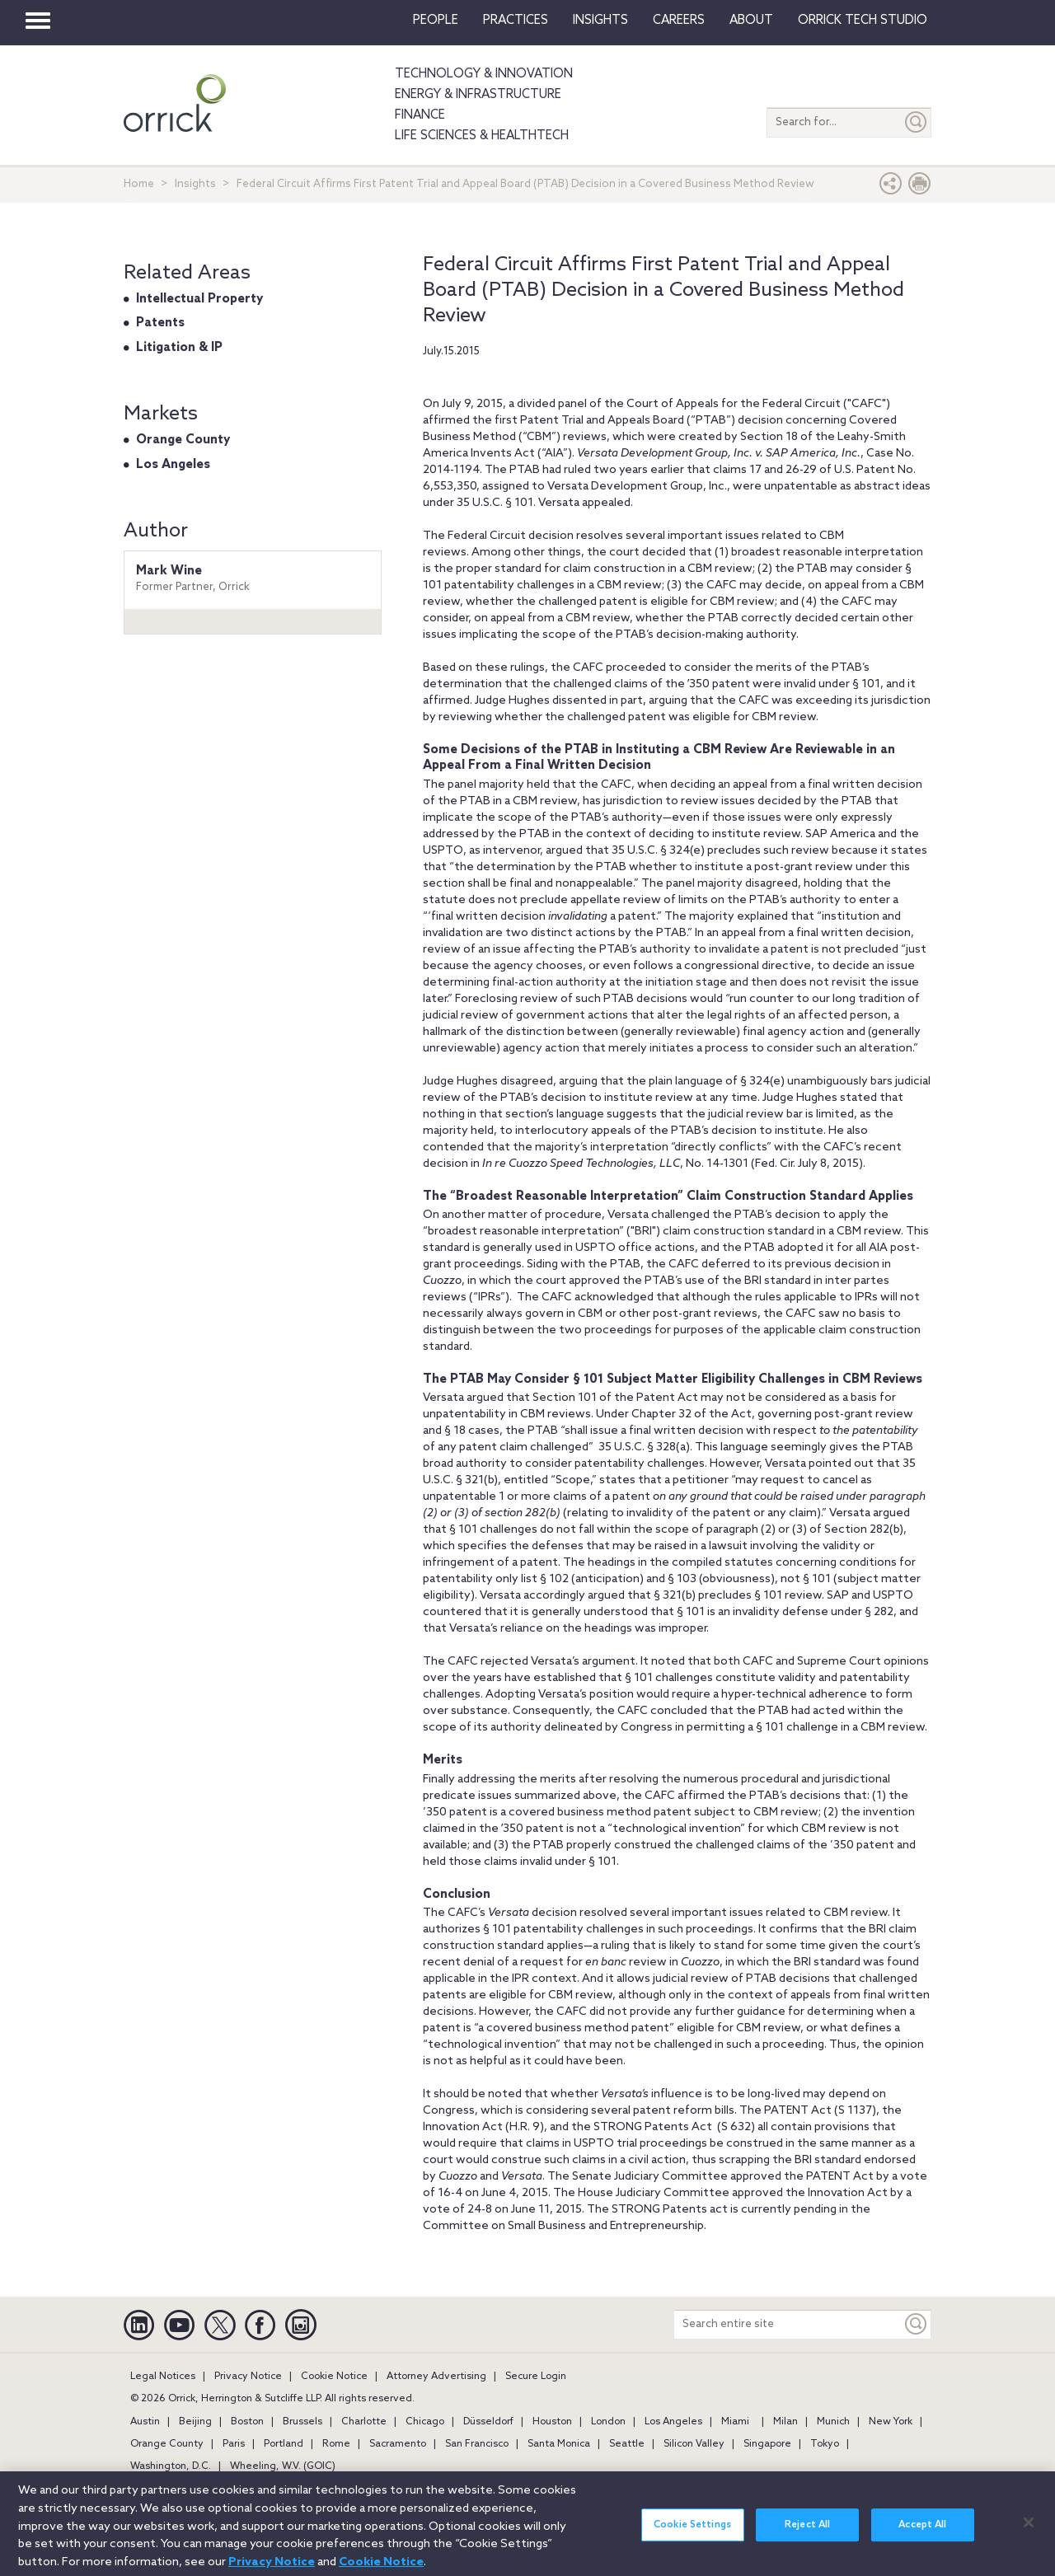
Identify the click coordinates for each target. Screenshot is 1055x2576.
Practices (515, 20)
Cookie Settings (692, 2533)
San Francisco (477, 2444)
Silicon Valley (693, 2444)
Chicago (425, 2422)
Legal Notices (162, 2376)
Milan (785, 2422)
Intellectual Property (199, 299)
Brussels (302, 2422)
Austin (145, 2422)
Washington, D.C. (170, 2466)
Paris (234, 2444)
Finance (420, 115)
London (608, 2422)
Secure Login (535, 2376)
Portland (283, 2444)
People (435, 20)
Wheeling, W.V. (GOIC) (282, 2466)
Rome (336, 2444)
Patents (160, 323)
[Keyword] (916, 2324)
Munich (833, 2422)
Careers (679, 20)
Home (139, 184)
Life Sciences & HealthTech (482, 136)
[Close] (1028, 2531)
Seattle (627, 2444)
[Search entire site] (788, 2324)
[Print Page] (919, 187)
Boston (247, 2422)
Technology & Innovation (484, 74)
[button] (891, 187)
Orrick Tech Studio (862, 20)
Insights (195, 184)
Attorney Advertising (436, 2376)
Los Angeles (173, 464)
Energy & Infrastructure (478, 94)
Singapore (767, 2444)
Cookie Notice (334, 2376)
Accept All (922, 2533)
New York (890, 2422)
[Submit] (916, 122)
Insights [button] (600, 20)
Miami (735, 2422)
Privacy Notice (248, 2376)
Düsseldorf (488, 2422)
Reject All (807, 2533)
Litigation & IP (179, 347)
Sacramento (397, 2444)
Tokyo (824, 2444)
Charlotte (364, 2422)
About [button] (751, 20)
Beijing (195, 2422)
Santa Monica (559, 2444)
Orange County (183, 440)
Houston (552, 2422)
